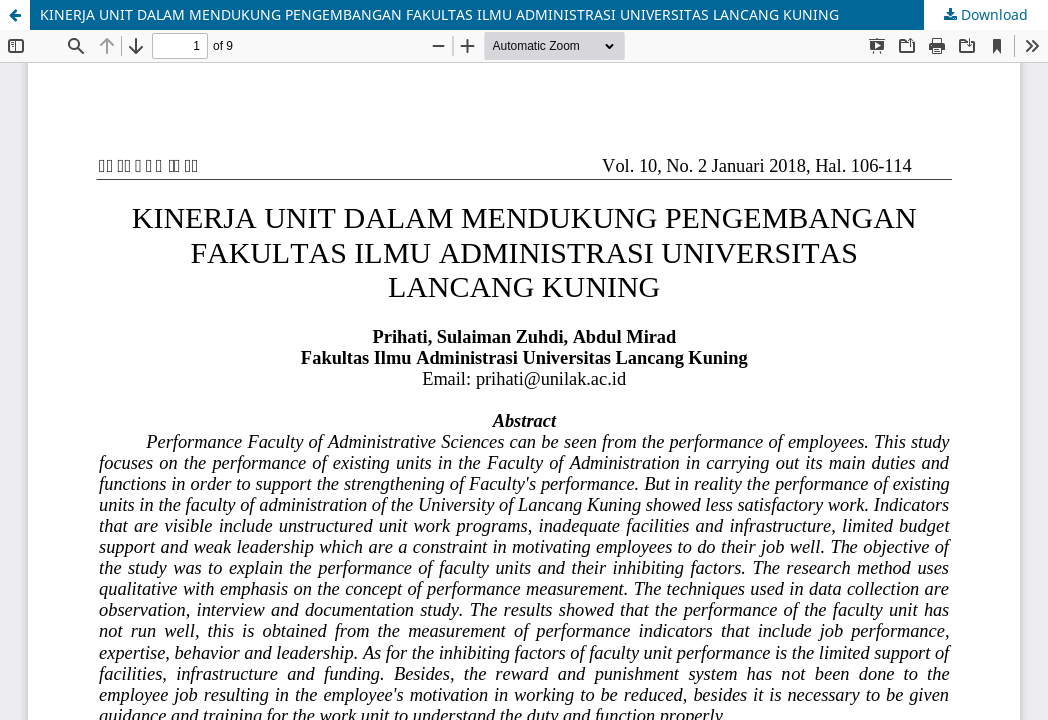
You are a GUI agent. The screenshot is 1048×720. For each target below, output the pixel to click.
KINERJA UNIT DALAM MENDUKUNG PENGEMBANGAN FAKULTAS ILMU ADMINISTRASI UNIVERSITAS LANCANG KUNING (439, 14)
